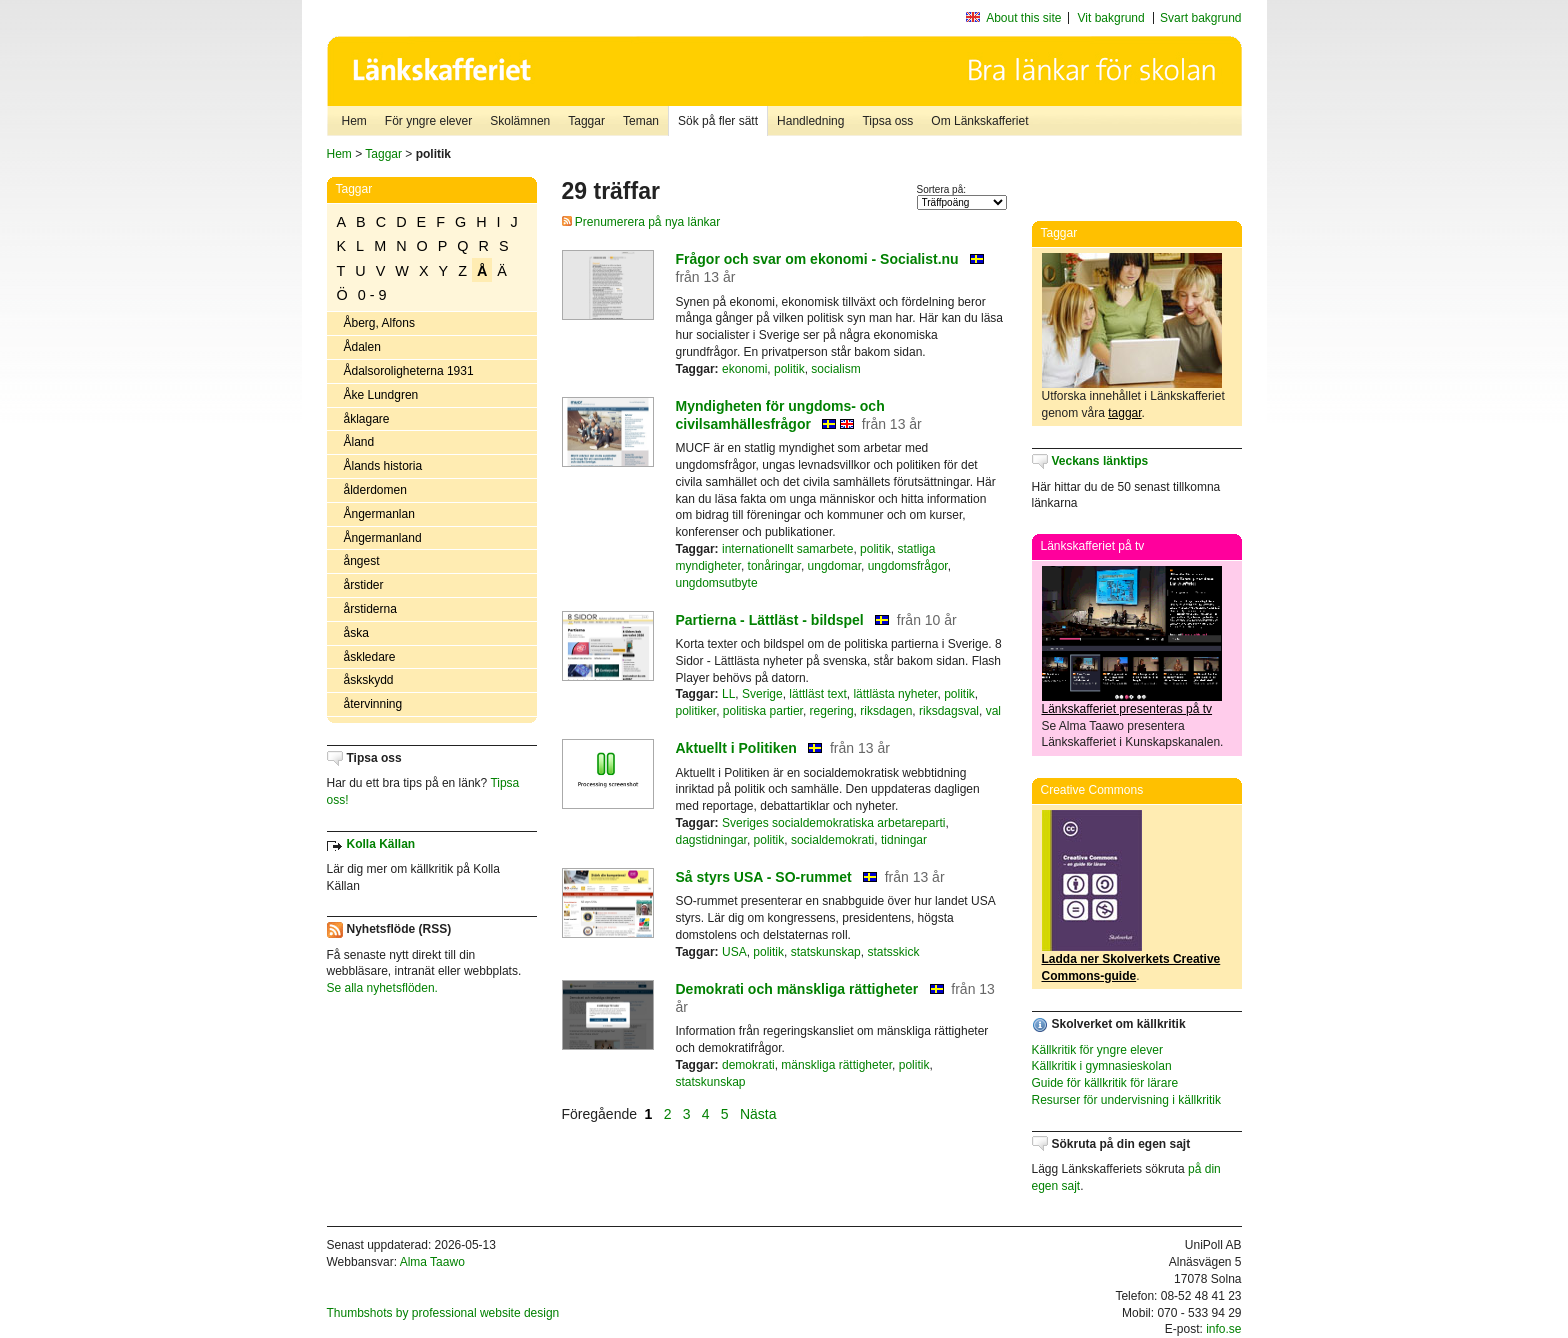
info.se (1223, 1329)
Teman (641, 121)
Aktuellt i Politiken (736, 748)
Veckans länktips (1100, 461)
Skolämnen (520, 121)
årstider (364, 585)
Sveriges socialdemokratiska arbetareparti (833, 823)
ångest (362, 561)
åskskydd (369, 680)
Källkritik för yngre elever (1097, 1050)
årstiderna (370, 609)
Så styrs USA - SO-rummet (764, 877)
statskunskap (826, 952)
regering (832, 711)
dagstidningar (711, 840)
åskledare (370, 657)
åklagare (367, 419)
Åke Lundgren (381, 395)
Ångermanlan (379, 514)
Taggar (586, 121)
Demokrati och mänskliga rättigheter (797, 989)
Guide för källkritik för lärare (1105, 1083)
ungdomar (834, 566)
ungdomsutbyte (717, 583)
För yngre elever (428, 121)
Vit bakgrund (1111, 18)
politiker (696, 711)
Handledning (810, 121)
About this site (1023, 18)
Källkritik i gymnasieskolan (1102, 1066)
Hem (354, 121)
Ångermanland (383, 538)
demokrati (748, 1065)
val (993, 711)
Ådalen (362, 347)
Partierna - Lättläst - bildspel (770, 620)
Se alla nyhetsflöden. (382, 988)
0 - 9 (372, 295)
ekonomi (744, 369)
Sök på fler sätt (718, 121)
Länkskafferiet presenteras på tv (1127, 709)
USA (734, 952)
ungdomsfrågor (908, 566)
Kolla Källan (381, 844)
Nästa (760, 1114)
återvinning (373, 704)
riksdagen (886, 711)
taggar (1124, 413)
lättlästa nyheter (895, 694)
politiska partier (763, 711)
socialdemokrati (832, 840)
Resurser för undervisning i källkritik (1126, 1100)
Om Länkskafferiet (979, 121)
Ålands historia (383, 466)
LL (728, 694)
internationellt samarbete (787, 549)
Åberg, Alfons (379, 323)
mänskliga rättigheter (836, 1065)
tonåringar (774, 566)
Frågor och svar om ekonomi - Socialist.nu (817, 259)
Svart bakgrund (1200, 18)
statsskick (893, 952)
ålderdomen (375, 490)
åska (356, 633)
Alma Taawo (432, 1262)
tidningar (904, 840)
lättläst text (817, 694)
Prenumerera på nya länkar (641, 222)
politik (789, 369)
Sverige (762, 694)
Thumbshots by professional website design (443, 1313)
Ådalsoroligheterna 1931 (409, 371)
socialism (835, 369)
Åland (359, 442)
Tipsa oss (887, 121)
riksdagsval (949, 711)
